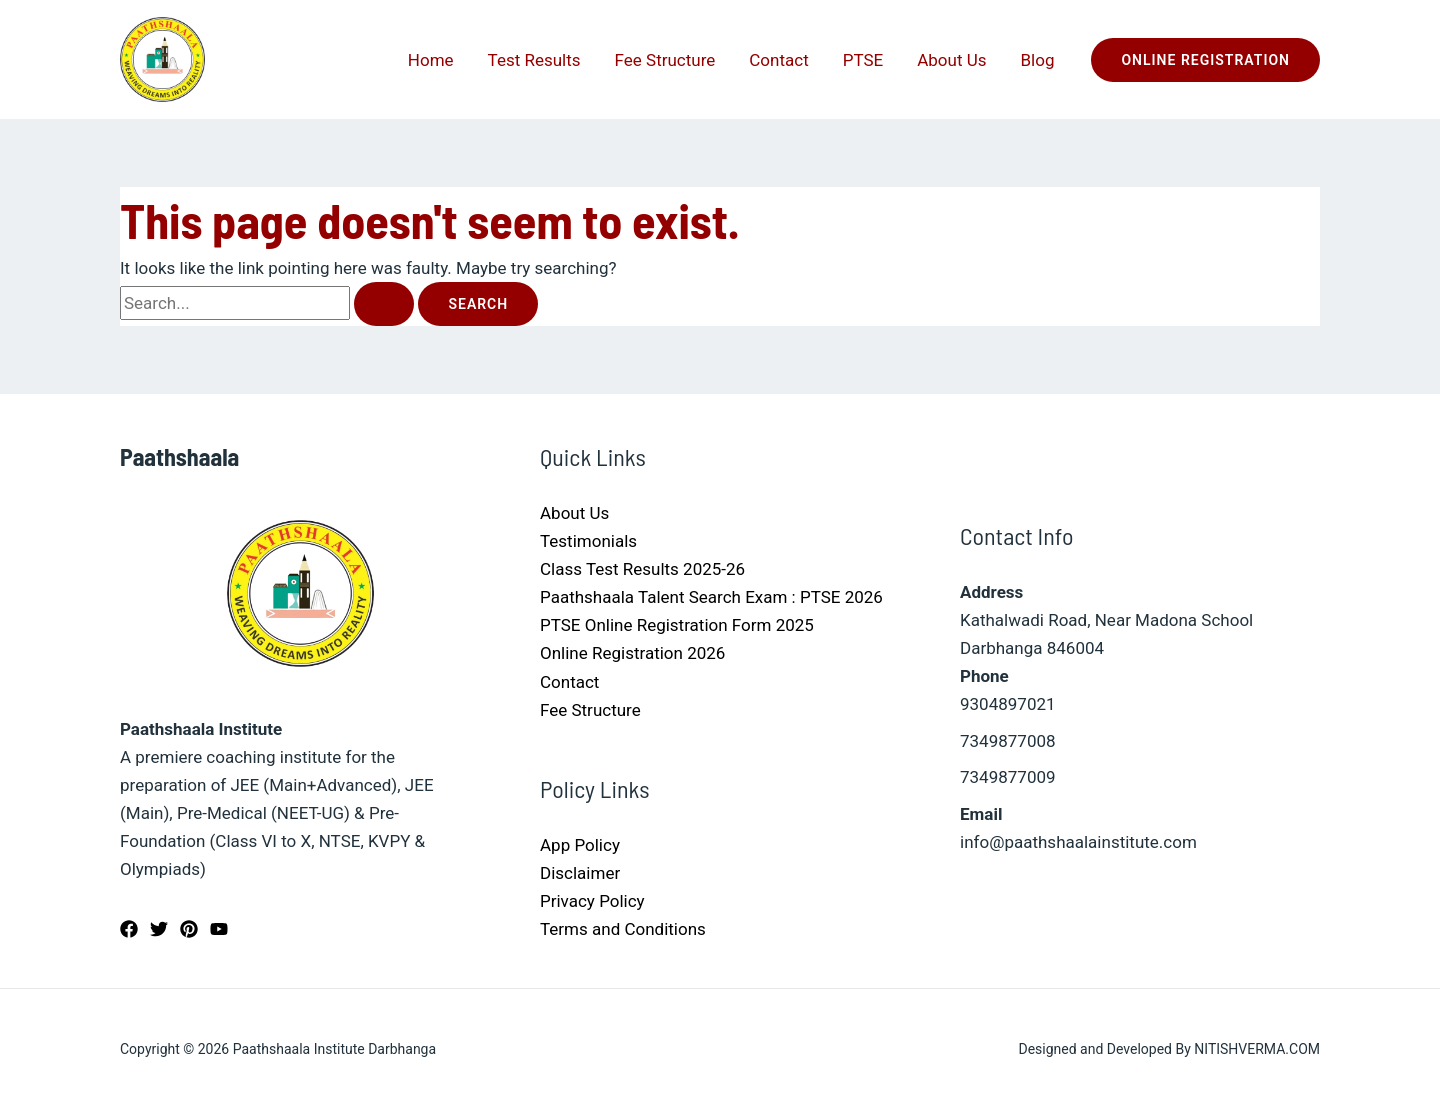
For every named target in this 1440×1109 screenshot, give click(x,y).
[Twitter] (159, 929)
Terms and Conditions (623, 929)
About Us (951, 60)
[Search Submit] (384, 304)
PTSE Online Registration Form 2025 (677, 625)
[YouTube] (219, 929)
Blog (1038, 60)
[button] (1205, 60)
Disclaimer (580, 873)
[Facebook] (129, 929)
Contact (778, 60)
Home (431, 60)
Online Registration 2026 (632, 653)
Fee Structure (665, 60)
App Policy (580, 845)
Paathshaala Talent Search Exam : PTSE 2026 (711, 597)
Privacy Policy (592, 901)
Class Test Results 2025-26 (642, 569)
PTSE (863, 60)
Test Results (534, 60)
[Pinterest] (189, 929)
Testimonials (588, 541)
